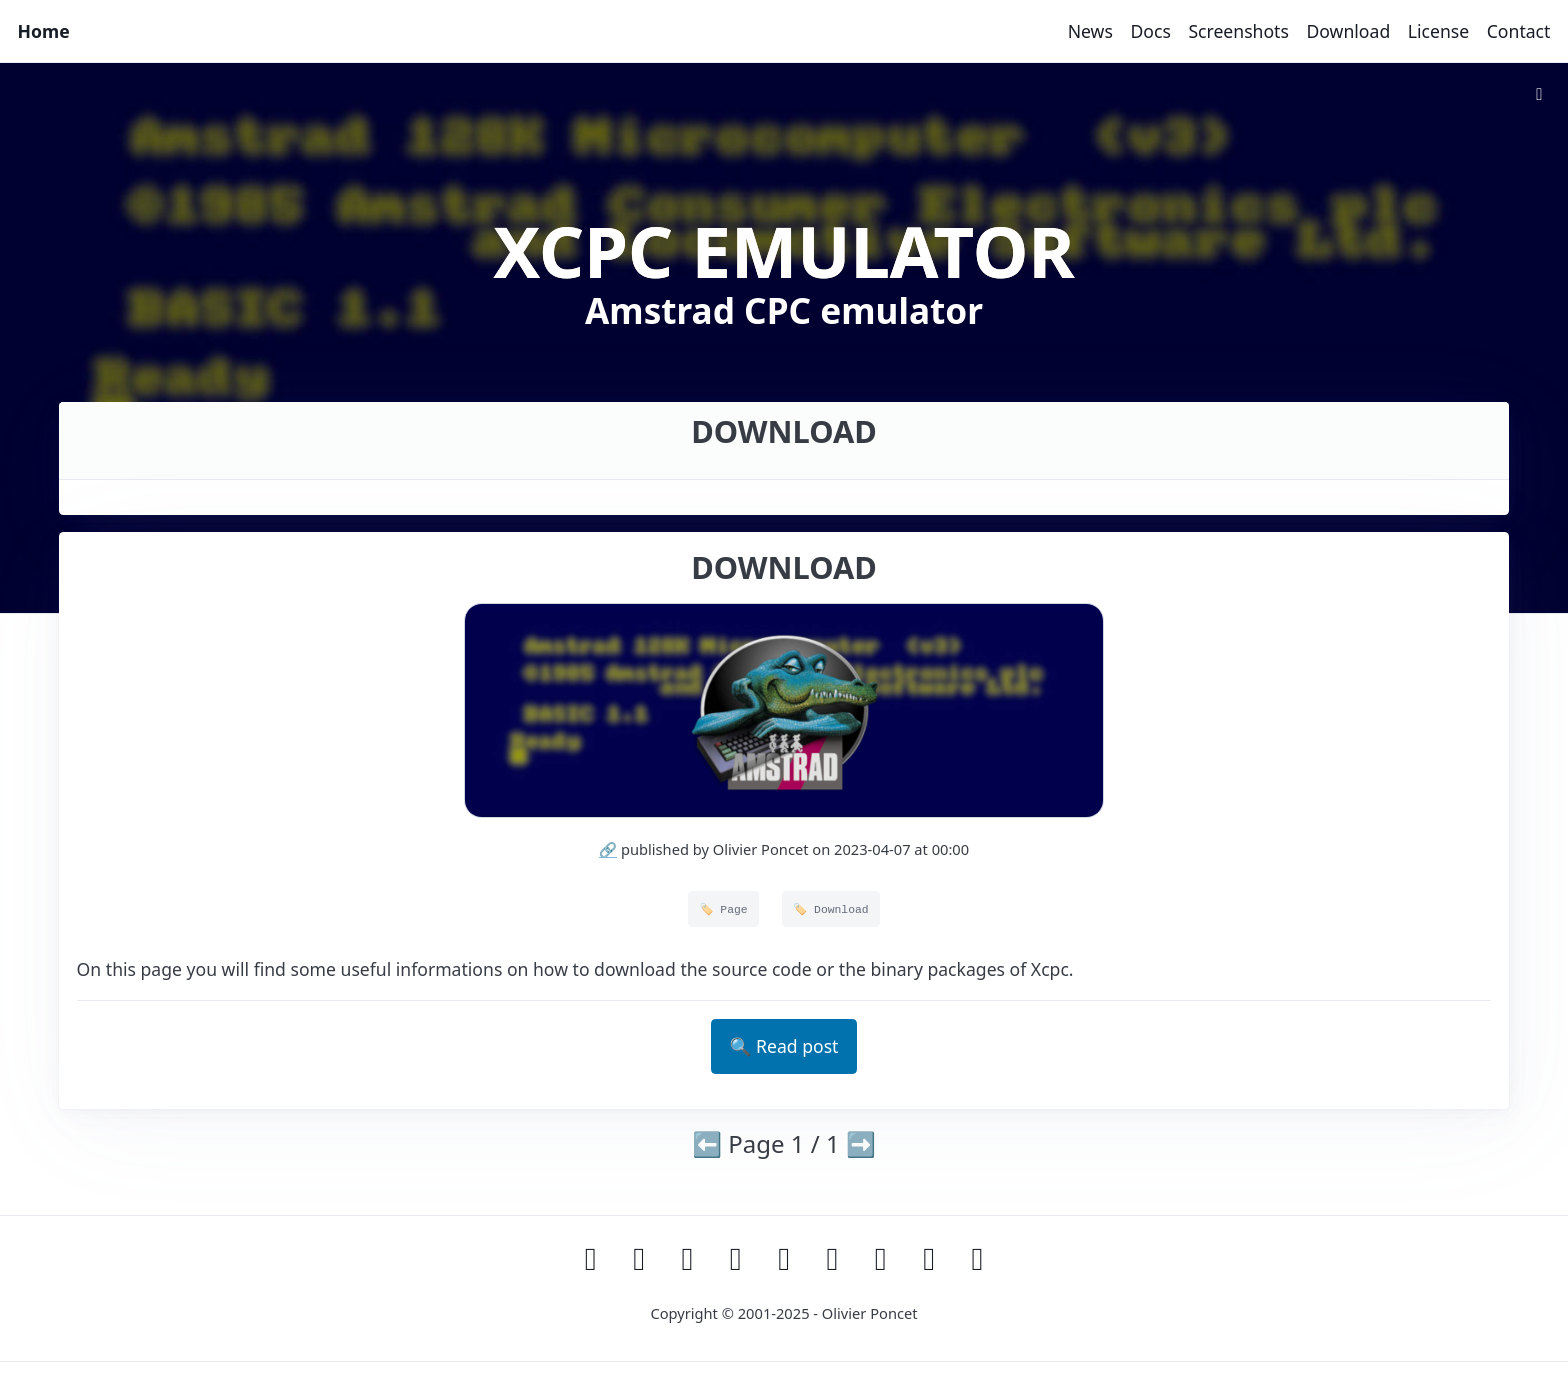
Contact (1519, 31)
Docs (1150, 31)
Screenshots (1238, 31)
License (1438, 31)
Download (1348, 31)
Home (44, 31)
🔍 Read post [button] (784, 1046)
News (1090, 31)
